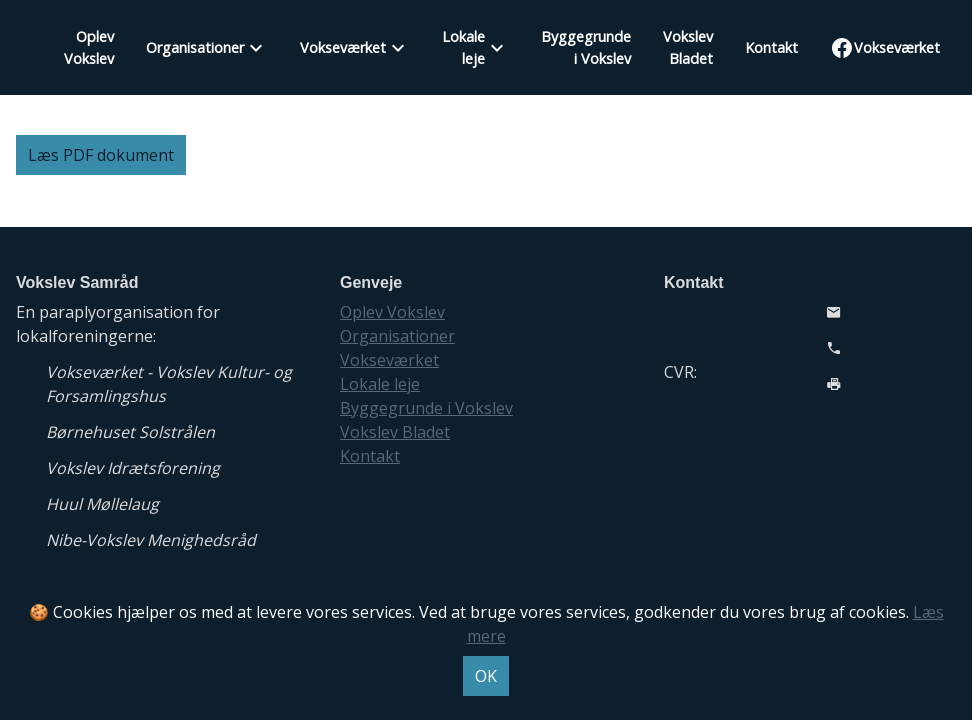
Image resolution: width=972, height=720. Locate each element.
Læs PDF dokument (101, 155)
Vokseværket (343, 47)
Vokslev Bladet (688, 47)
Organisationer (195, 47)
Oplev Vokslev (89, 47)
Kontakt (771, 47)
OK (486, 676)
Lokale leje (463, 47)
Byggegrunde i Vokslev (586, 47)
